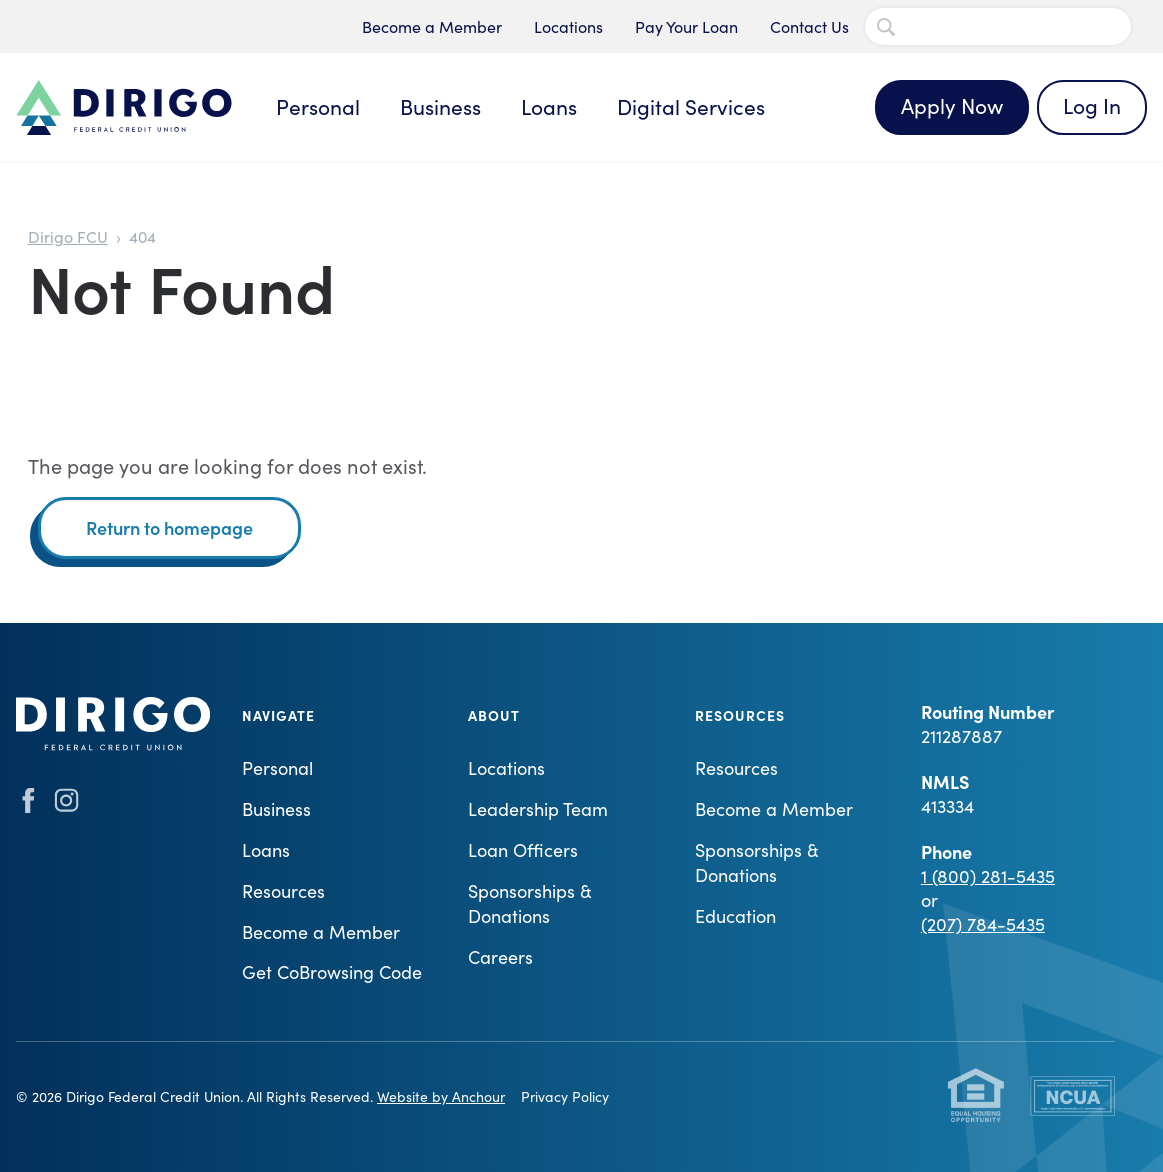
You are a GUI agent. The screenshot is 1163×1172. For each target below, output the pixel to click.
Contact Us (809, 26)
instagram (66, 800)
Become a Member (432, 26)
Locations (568, 26)
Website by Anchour (441, 1096)
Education (735, 916)
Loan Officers (523, 850)
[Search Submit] (886, 27)
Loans (549, 106)
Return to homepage (169, 527)
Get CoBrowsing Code (332, 972)
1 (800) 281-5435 (988, 876)
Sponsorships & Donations (530, 903)
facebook (28, 800)
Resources (283, 891)
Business (440, 106)
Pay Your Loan (686, 26)
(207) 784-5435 (983, 924)
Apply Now (952, 105)
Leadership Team (538, 809)
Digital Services (691, 106)
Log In (1092, 105)
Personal (318, 106)
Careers (500, 957)
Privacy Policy (565, 1096)
